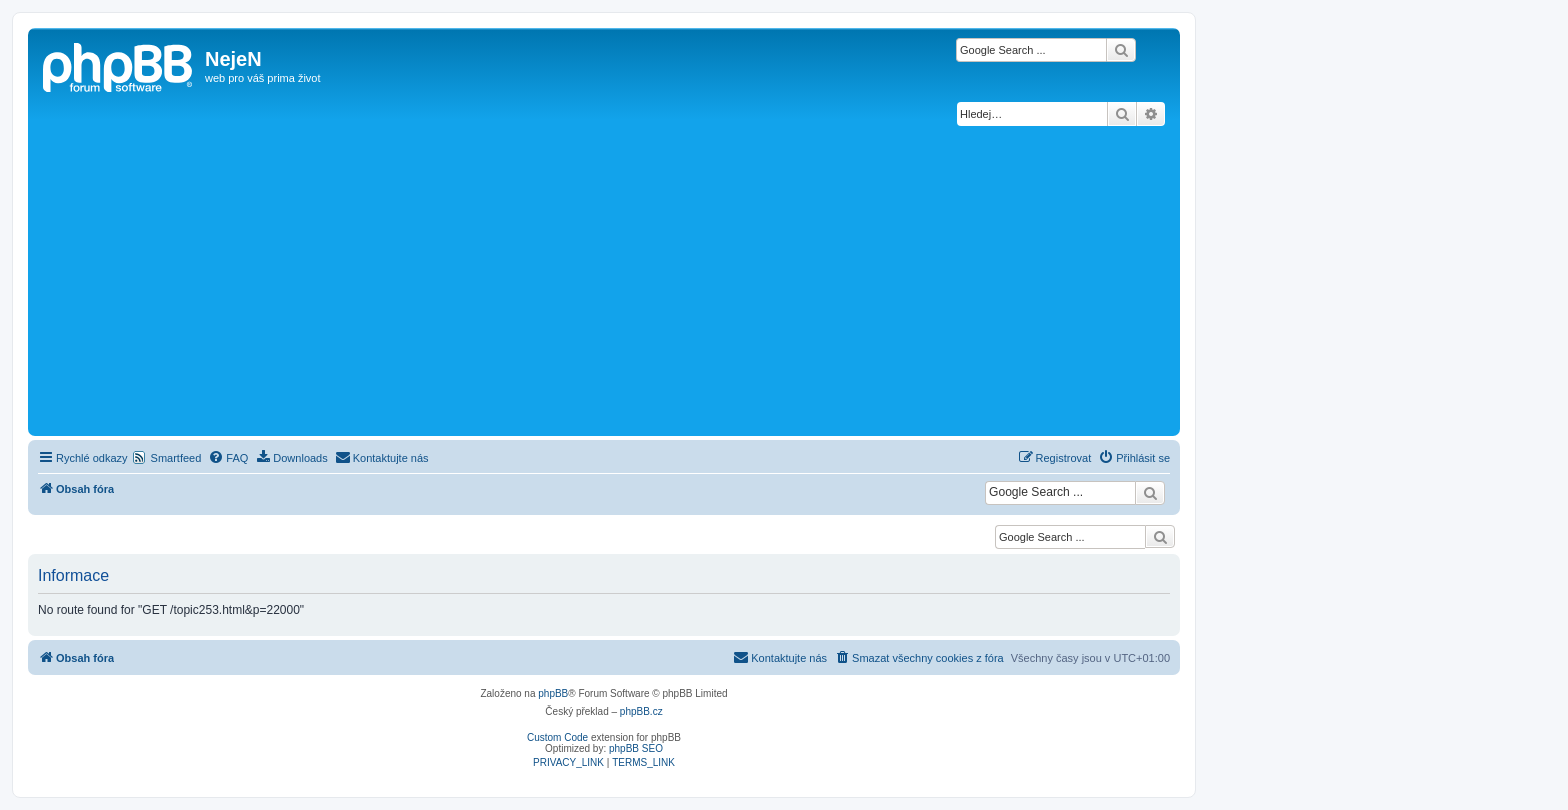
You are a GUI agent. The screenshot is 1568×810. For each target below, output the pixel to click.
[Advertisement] (604, 281)
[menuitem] (228, 458)
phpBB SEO (636, 748)
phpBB (553, 693)
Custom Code (557, 737)
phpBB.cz (641, 711)
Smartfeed (176, 458)
